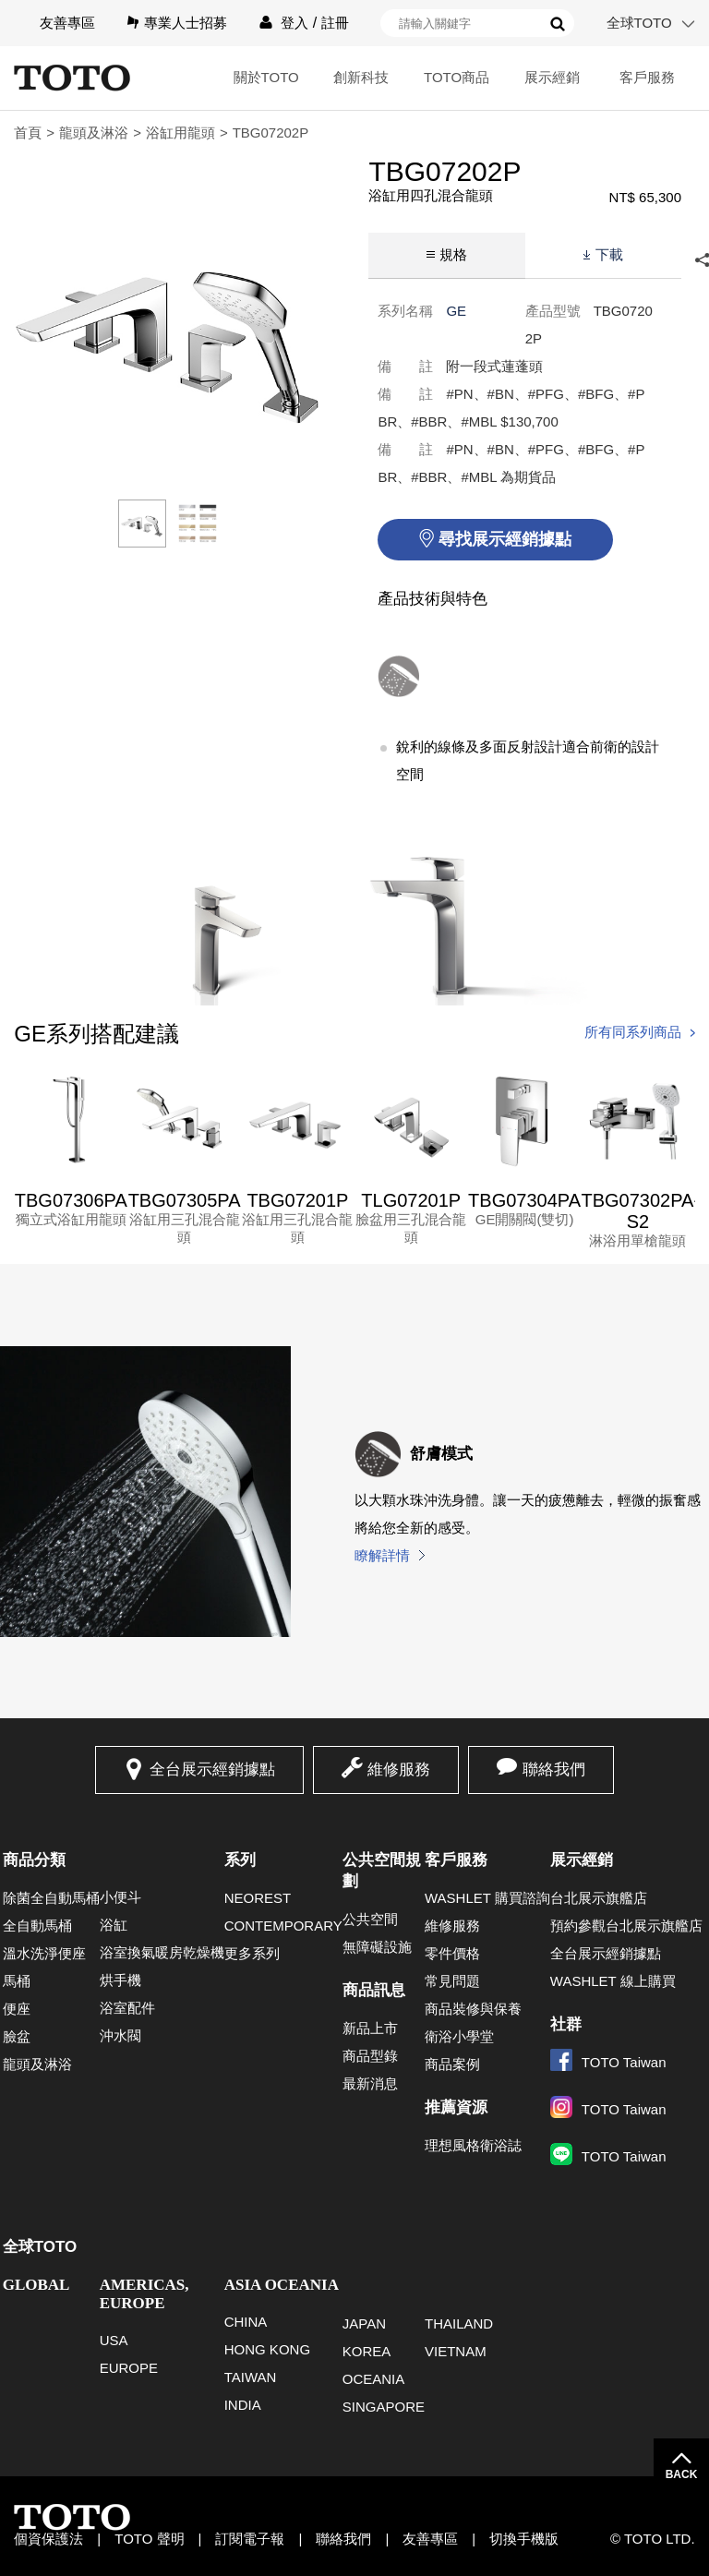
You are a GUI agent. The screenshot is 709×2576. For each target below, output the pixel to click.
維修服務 (398, 1769)
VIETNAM (456, 2351)
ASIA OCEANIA (281, 2284)
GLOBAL (36, 2284)
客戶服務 (647, 77)
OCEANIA (373, 2379)
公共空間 (370, 1919)
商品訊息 (373, 1990)
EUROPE (129, 2368)
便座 (16, 2008)
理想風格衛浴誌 (473, 2145)
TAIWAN (250, 2377)
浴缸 (113, 1924)
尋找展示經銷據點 (505, 539)
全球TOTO (639, 22)
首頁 (28, 132)
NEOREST (258, 1898)
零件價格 (452, 1953)
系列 (240, 1860)
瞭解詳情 (382, 1555)
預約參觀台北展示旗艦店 (626, 1925)
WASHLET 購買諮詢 (487, 1898)
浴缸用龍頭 (180, 132)
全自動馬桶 (37, 1925)
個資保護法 (48, 2538)
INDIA (242, 2405)
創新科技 (361, 77)
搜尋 (557, 24)
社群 (566, 2024)
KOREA (366, 2351)
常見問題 (452, 1981)
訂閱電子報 (249, 2538)
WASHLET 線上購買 (613, 1981)
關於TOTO (266, 77)
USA (114, 2340)
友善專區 (67, 22)
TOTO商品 (456, 77)
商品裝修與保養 (473, 2008)
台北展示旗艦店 (598, 1898)
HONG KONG (267, 2349)
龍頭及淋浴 (93, 132)
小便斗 (120, 1897)
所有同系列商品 (632, 1032)
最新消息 (370, 2083)
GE (456, 311)
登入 (294, 22)
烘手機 (120, 1980)
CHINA (246, 2321)
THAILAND (459, 2323)
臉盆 (16, 2036)
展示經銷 (552, 77)
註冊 (335, 22)
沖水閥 (120, 2035)
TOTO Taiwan (608, 2062)
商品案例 (452, 2064)
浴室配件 (127, 2008)
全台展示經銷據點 (212, 1769)
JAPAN (364, 2323)
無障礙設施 (377, 1947)
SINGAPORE (383, 2406)
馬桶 (16, 1981)
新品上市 (370, 2028)
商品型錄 (370, 2056)
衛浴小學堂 (459, 2036)
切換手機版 (524, 2538)
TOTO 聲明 (149, 2538)
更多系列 (252, 1953)
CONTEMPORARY (283, 1925)
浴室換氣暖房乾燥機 (162, 1952)
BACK (682, 2474)
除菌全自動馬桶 (51, 1898)
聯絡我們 (554, 1769)
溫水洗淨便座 (44, 1953)
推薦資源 (456, 2107)
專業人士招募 (185, 22)
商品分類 (34, 1860)
